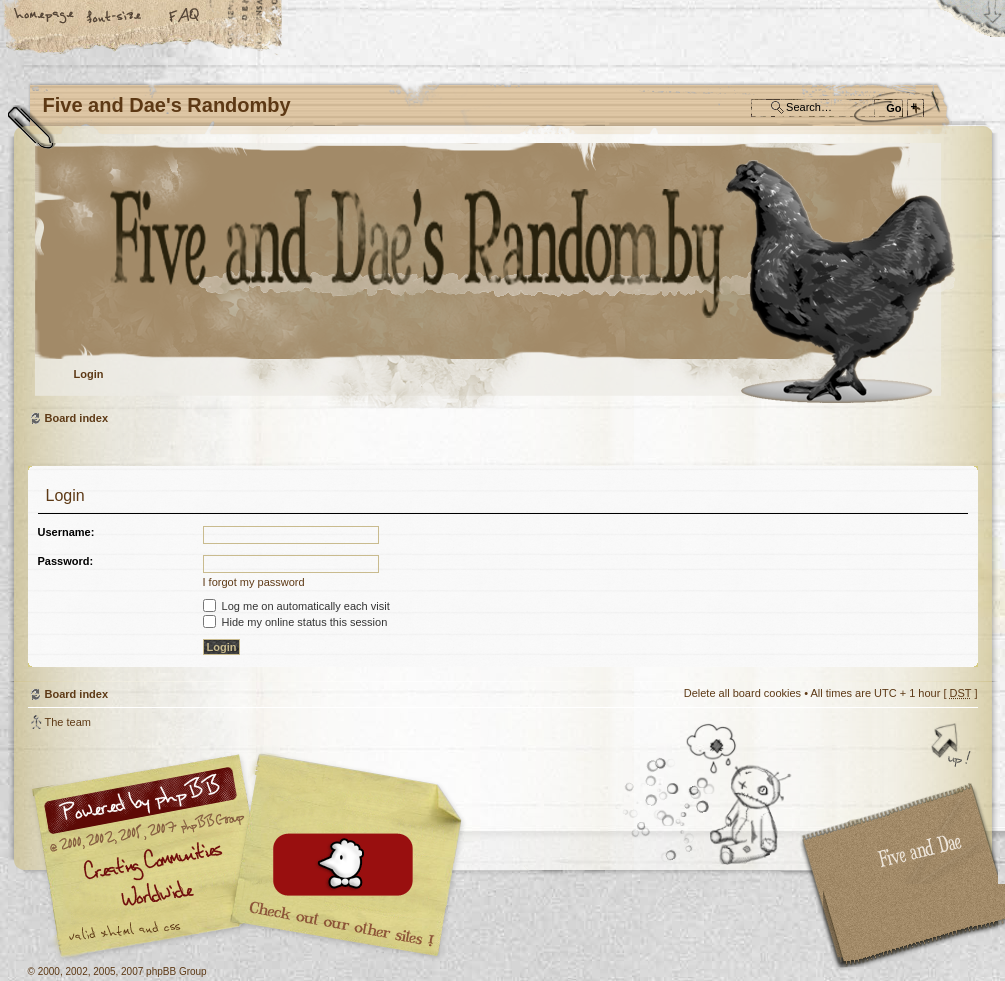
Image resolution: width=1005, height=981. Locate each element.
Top (953, 747)
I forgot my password (254, 582)
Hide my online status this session (295, 622)
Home (45, 17)
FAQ (185, 17)
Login (89, 374)
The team (68, 722)
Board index (500, 275)
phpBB (253, 856)
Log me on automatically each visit (296, 606)
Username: (66, 532)
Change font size (115, 17)
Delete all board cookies (742, 693)
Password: (66, 561)
